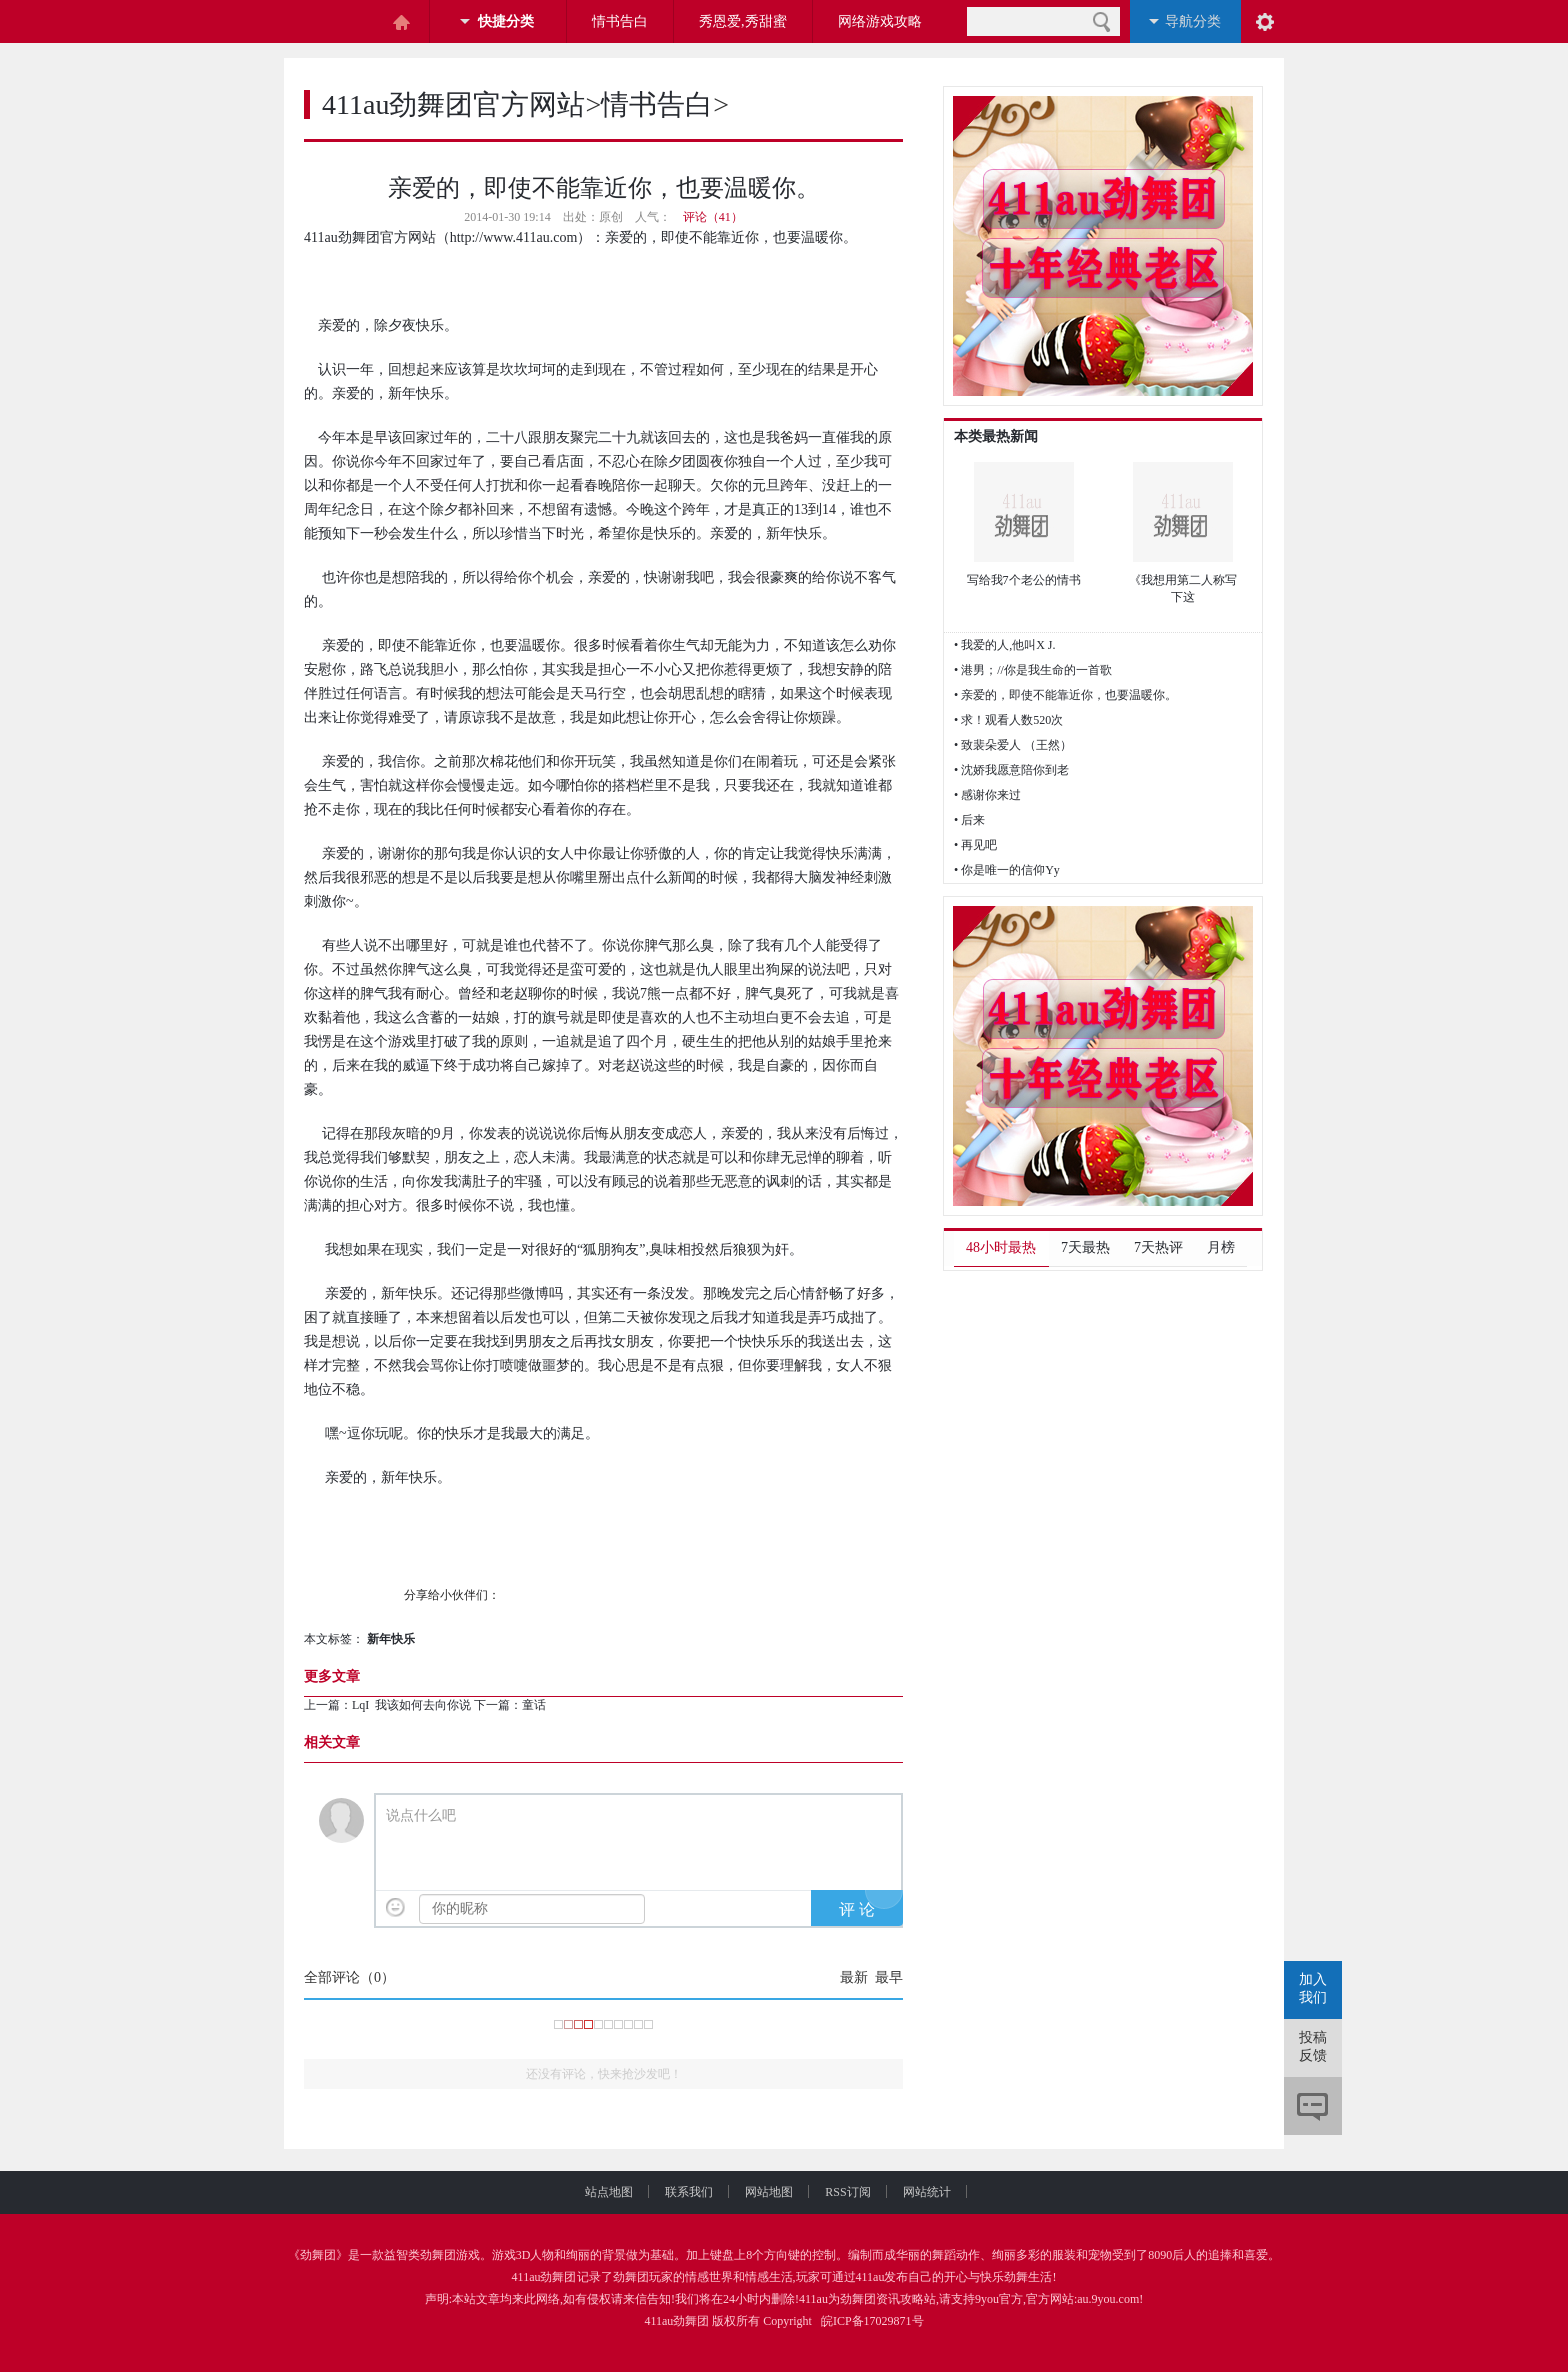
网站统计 (927, 2192)
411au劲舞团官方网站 (453, 104)
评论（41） (713, 217)
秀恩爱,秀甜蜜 (743, 21)
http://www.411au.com (514, 237)
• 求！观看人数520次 (1008, 720)
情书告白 (620, 21)
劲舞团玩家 (643, 2277)
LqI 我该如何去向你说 (411, 1705)
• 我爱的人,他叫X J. (1005, 645)
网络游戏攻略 (880, 21)
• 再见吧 (975, 845)
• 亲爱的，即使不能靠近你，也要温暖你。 (1065, 695)
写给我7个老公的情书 (1024, 580)
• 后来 (969, 820)
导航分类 (1193, 21)
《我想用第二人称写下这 (1183, 588)
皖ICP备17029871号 (872, 2321)
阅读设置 (1265, 21)
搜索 (1101, 21)
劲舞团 (318, 2255)
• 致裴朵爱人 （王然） (1013, 745)
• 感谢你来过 (987, 795)
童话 (535, 1705)
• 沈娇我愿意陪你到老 (1011, 770)
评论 (1313, 2106)
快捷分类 (506, 21)
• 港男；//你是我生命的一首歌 (1033, 670)
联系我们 (705, 2192)
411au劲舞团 (544, 2277)
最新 (854, 1977)
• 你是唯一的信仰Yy (1007, 870)
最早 (889, 1977)
